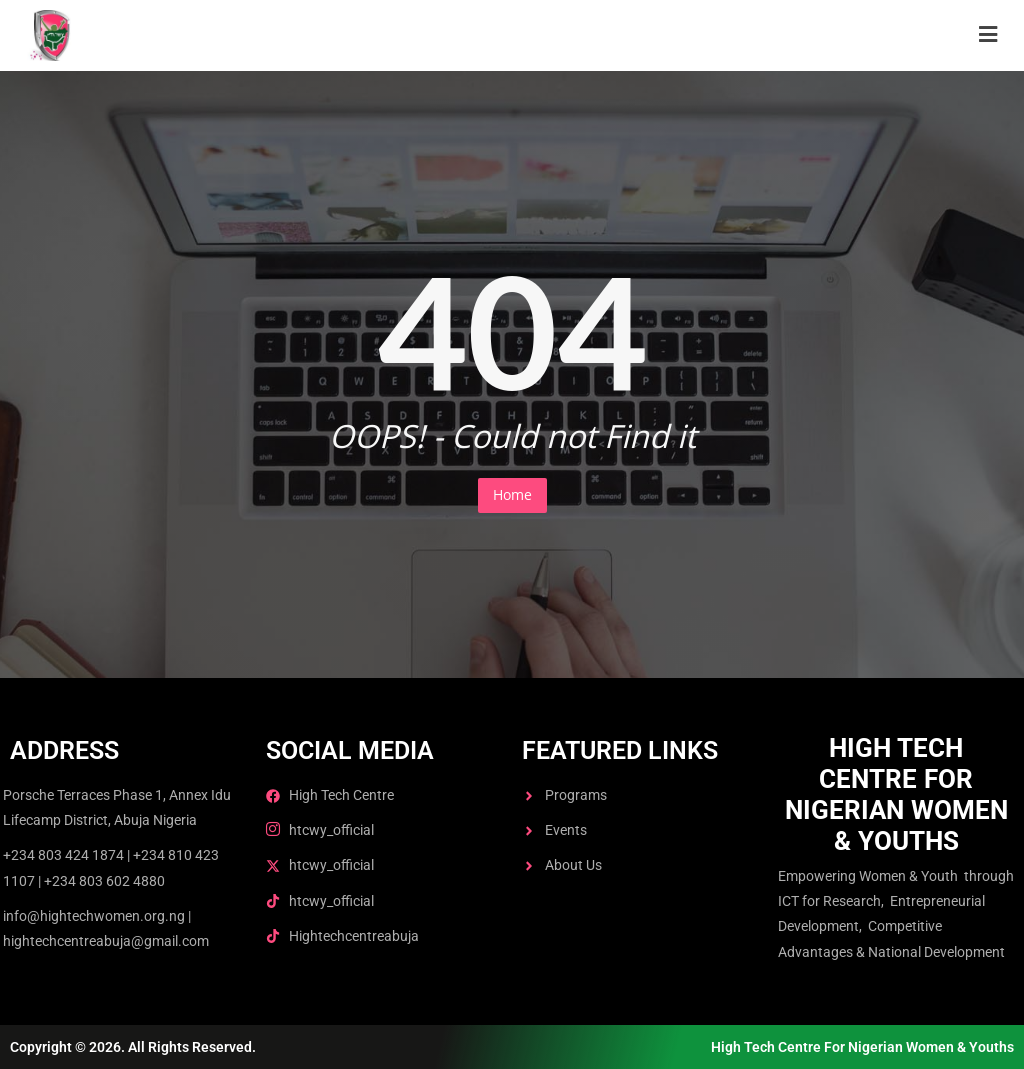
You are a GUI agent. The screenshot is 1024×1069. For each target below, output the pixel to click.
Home (512, 494)
